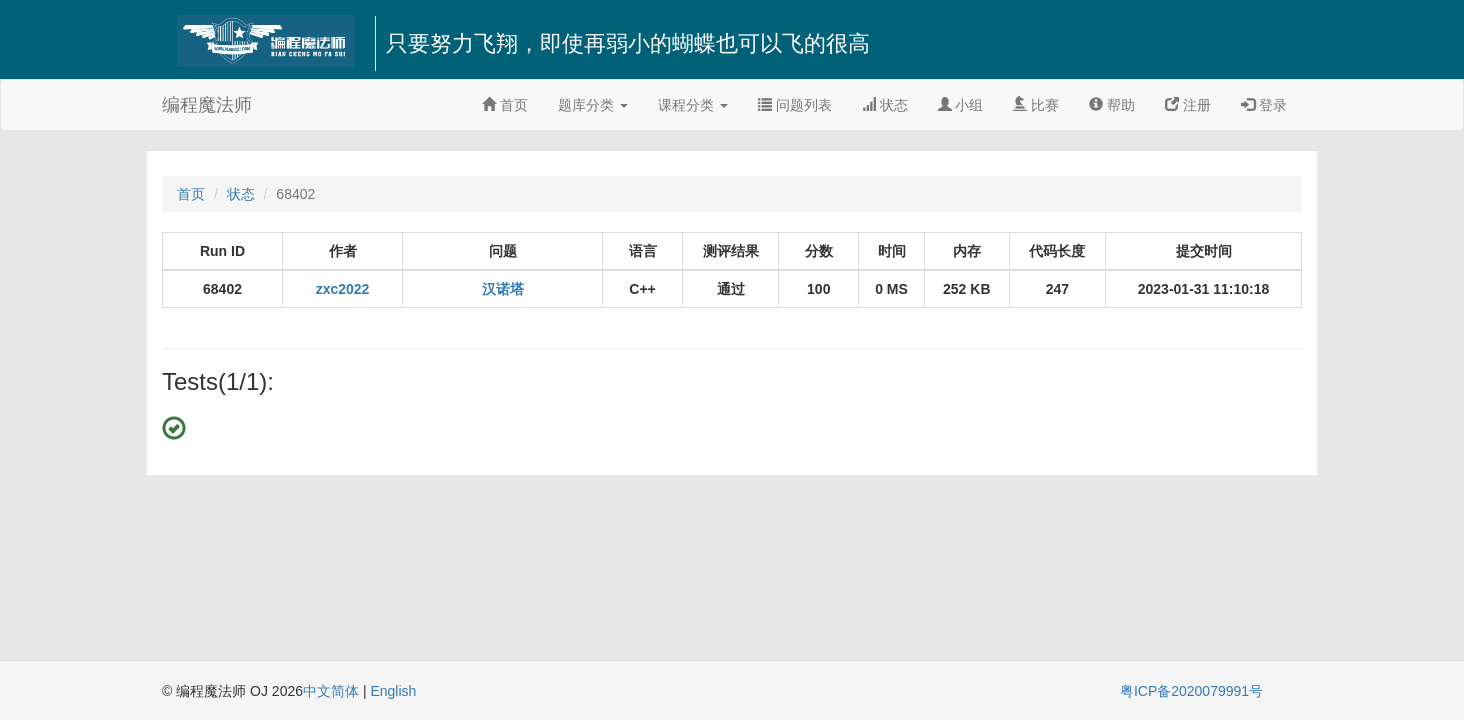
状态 (885, 105)
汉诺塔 (503, 289)
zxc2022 (343, 289)
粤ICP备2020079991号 (1191, 691)
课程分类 (693, 105)
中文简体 (333, 691)
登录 (1264, 105)
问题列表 (795, 105)
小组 (961, 105)
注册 (1188, 105)
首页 (505, 105)
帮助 (1112, 105)
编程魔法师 (207, 105)
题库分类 (593, 105)
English (393, 691)
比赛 (1036, 105)
